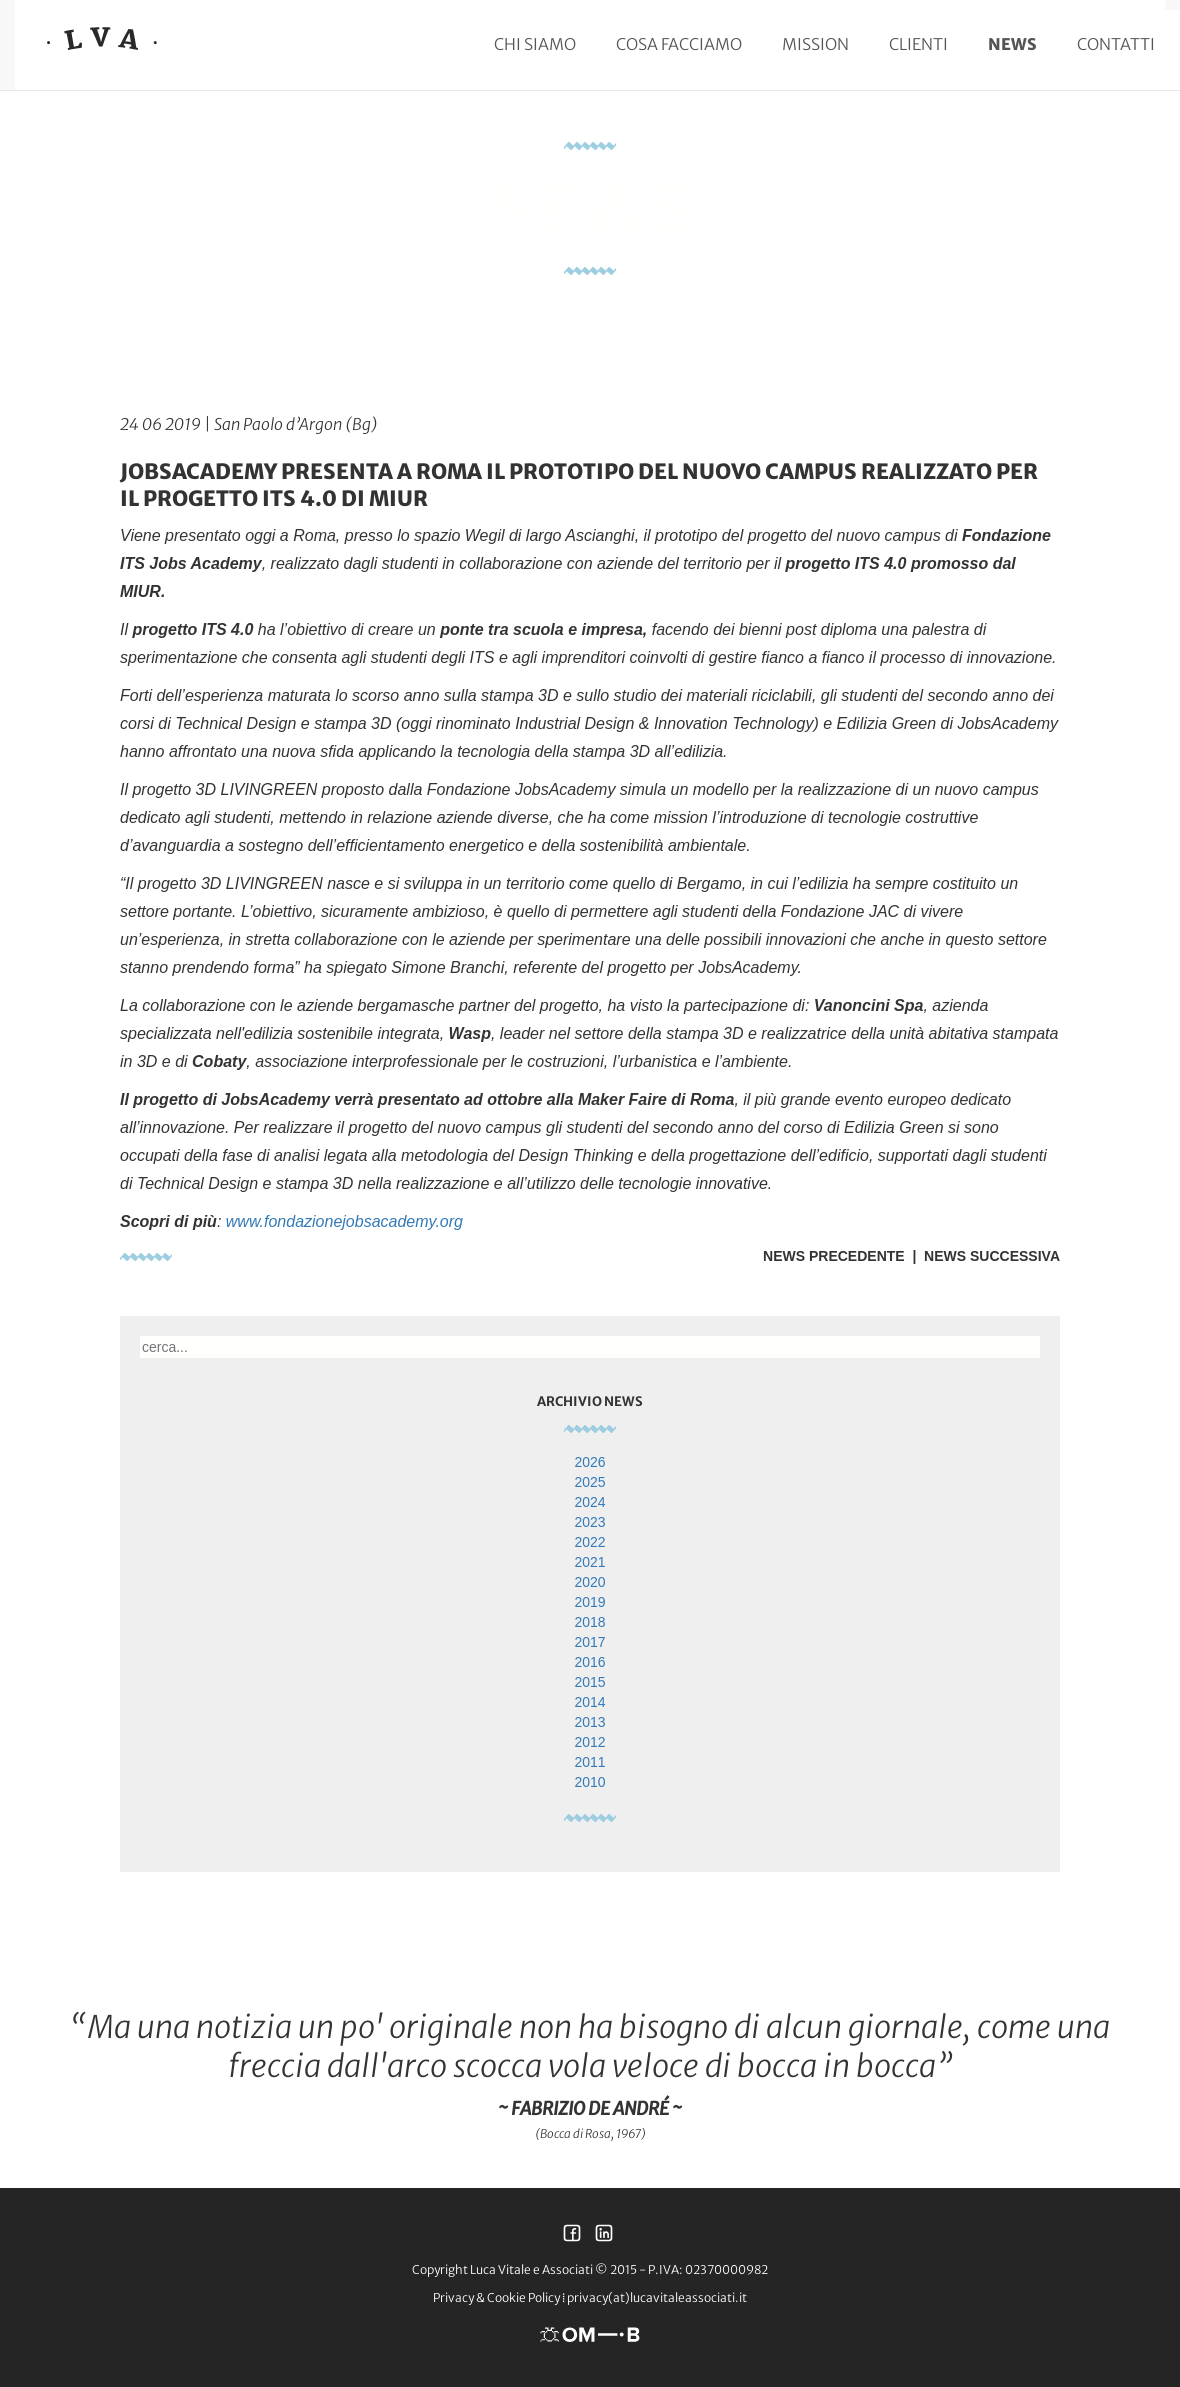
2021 (589, 1562)
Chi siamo (535, 44)
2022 (589, 1542)
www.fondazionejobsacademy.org (344, 1221)
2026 (589, 1462)
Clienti (918, 44)
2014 (589, 1702)
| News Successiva (982, 1256)
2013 (589, 1722)
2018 (589, 1622)
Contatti (1116, 44)
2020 (589, 1582)
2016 (589, 1662)
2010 (589, 1782)
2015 (589, 1682)
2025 (589, 1482)
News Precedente (834, 1256)
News (1012, 44)
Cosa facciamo (679, 44)
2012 (589, 1742)
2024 (589, 1502)
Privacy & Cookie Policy (496, 2297)
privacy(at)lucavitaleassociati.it (657, 2297)
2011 (589, 1762)
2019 (589, 1602)
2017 (589, 1642)
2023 (589, 1522)
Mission (815, 44)
